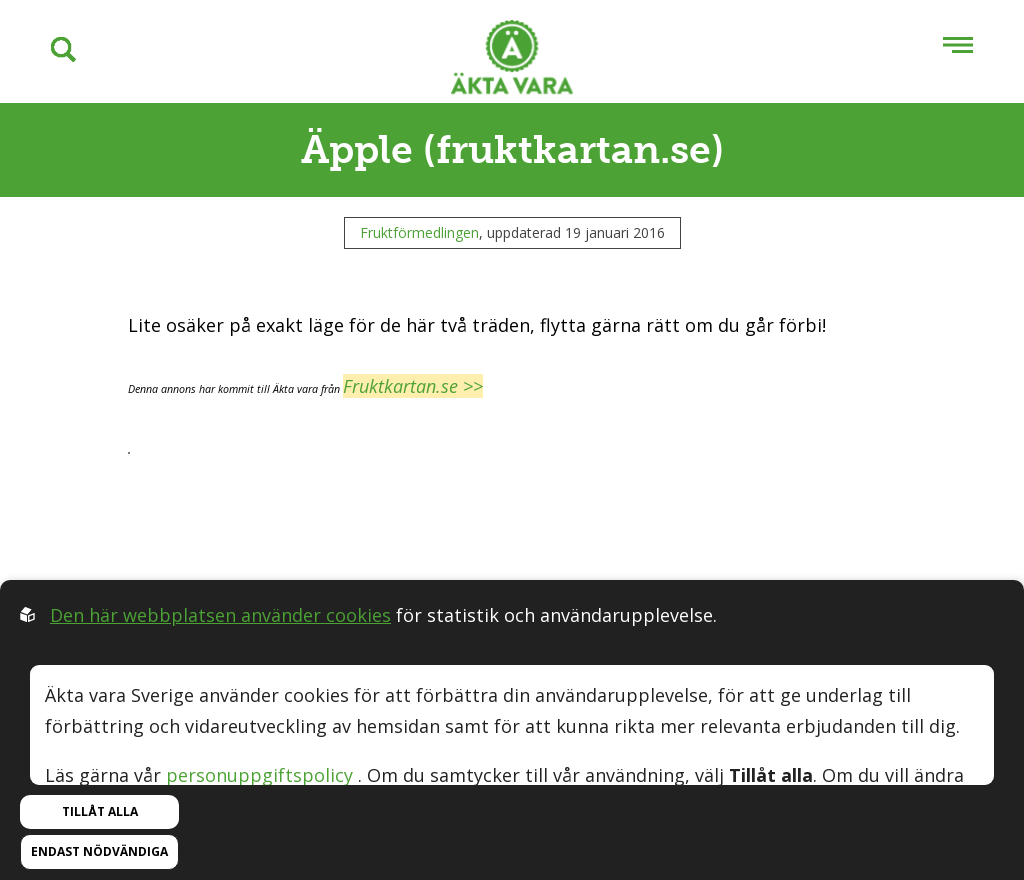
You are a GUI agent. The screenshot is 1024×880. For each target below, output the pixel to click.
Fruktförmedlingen (419, 232)
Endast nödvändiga (99, 851)
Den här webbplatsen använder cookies (220, 615)
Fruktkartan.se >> (413, 386)
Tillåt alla (100, 811)
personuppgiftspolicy (259, 775)
